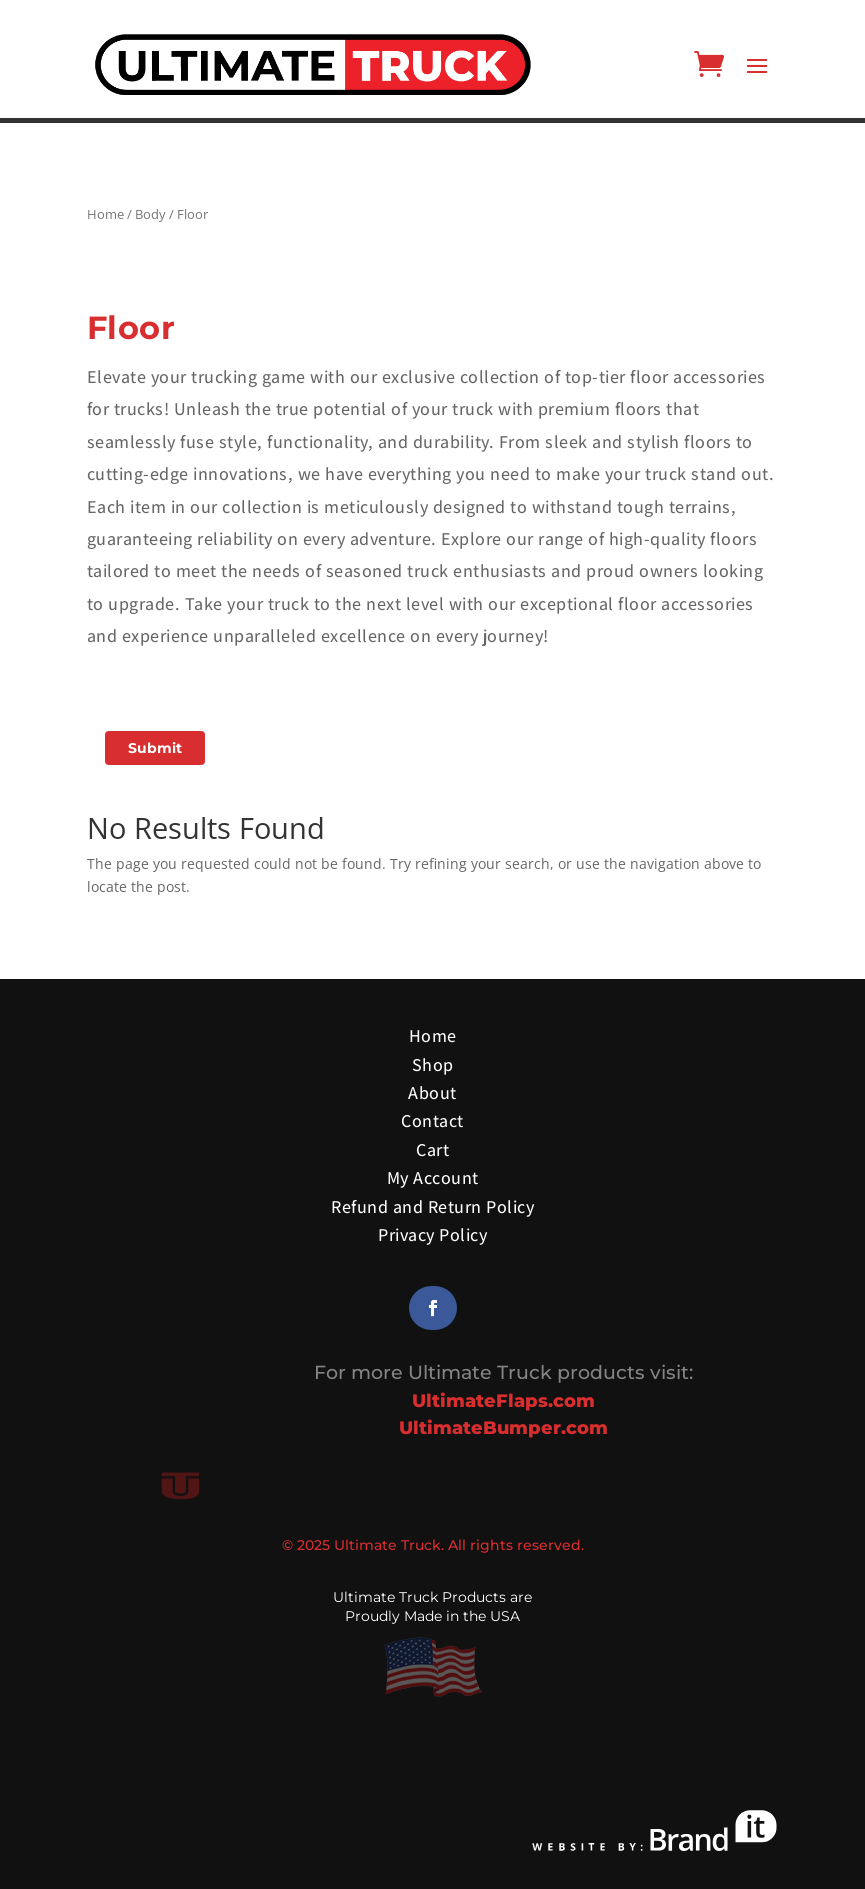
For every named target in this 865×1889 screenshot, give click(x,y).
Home (105, 214)
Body (150, 214)
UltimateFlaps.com (503, 1401)
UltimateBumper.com (503, 1428)
